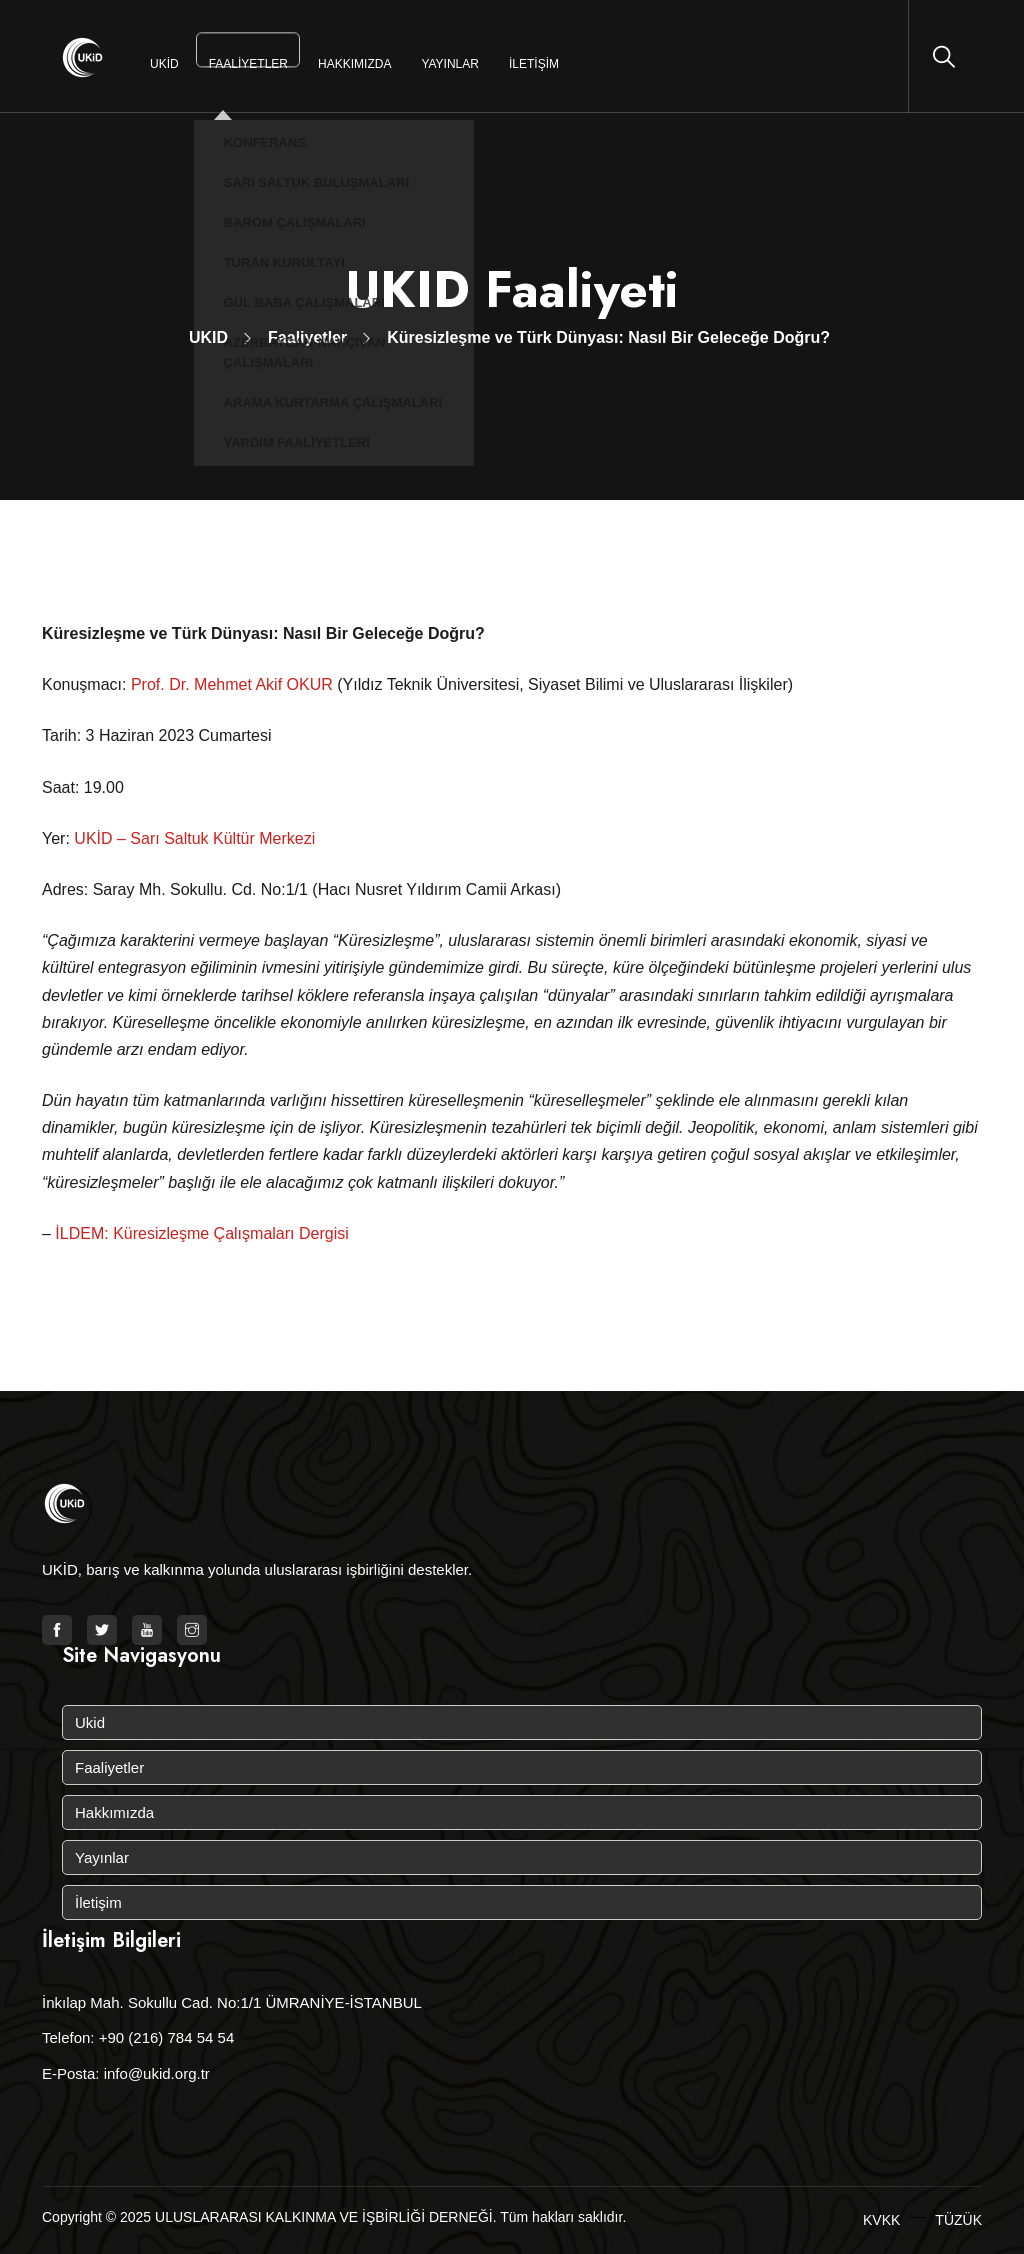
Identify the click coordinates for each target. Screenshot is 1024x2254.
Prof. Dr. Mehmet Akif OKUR (232, 684)
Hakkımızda (354, 64)
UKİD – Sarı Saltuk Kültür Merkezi (194, 838)
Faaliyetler (248, 64)
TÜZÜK (958, 2220)
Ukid (164, 64)
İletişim (534, 64)
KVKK (881, 2220)
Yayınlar (450, 64)
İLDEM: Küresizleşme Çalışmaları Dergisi (201, 1233)
